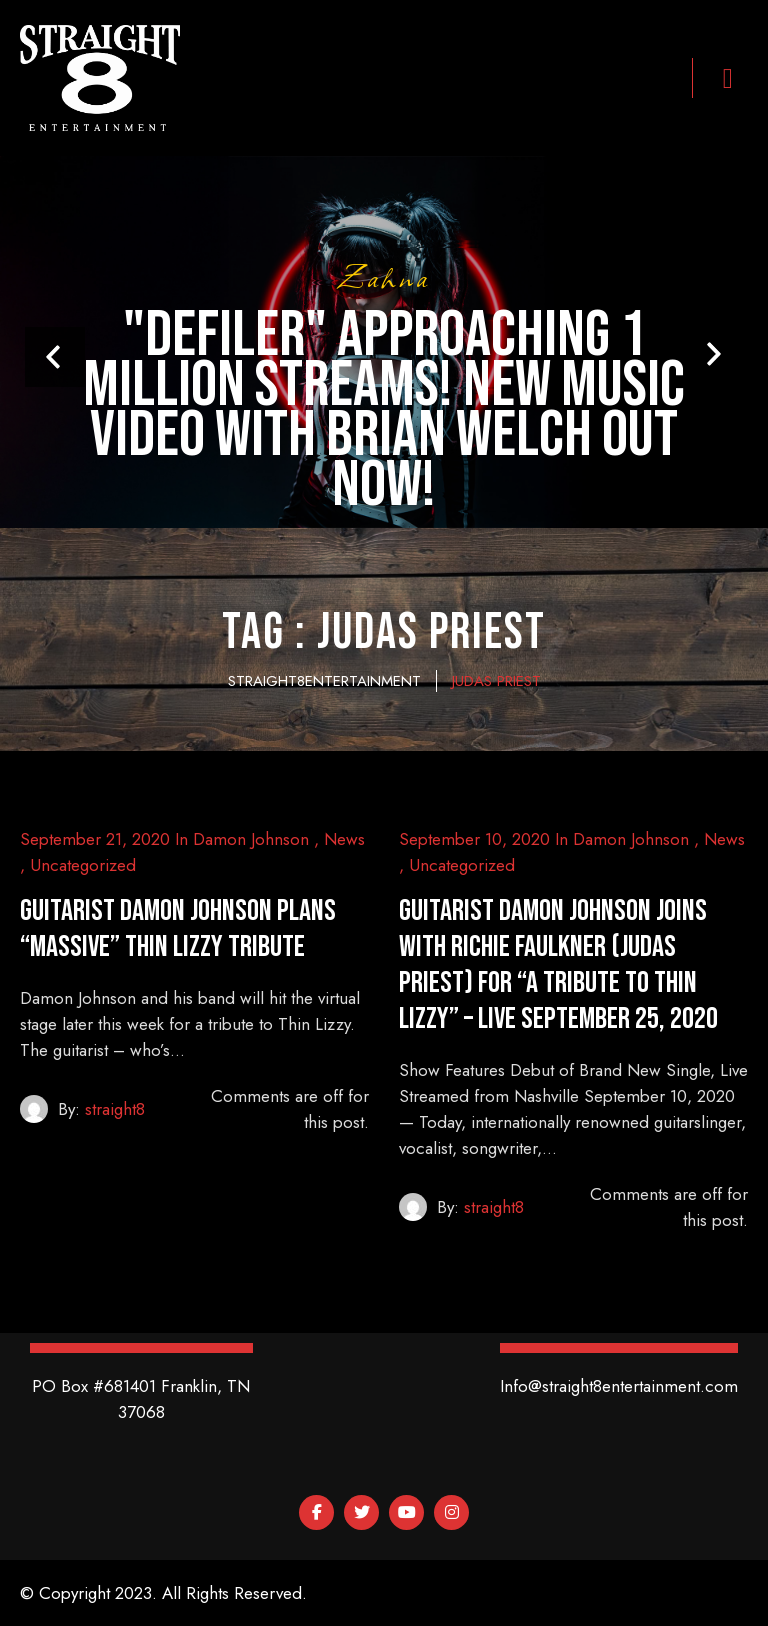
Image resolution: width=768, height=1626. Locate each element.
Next (713, 354)
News (344, 839)
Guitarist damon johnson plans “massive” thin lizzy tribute (178, 929)
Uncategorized (83, 865)
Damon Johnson (251, 839)
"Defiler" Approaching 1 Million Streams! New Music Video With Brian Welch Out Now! (384, 411)
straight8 (115, 1109)
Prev (55, 357)
